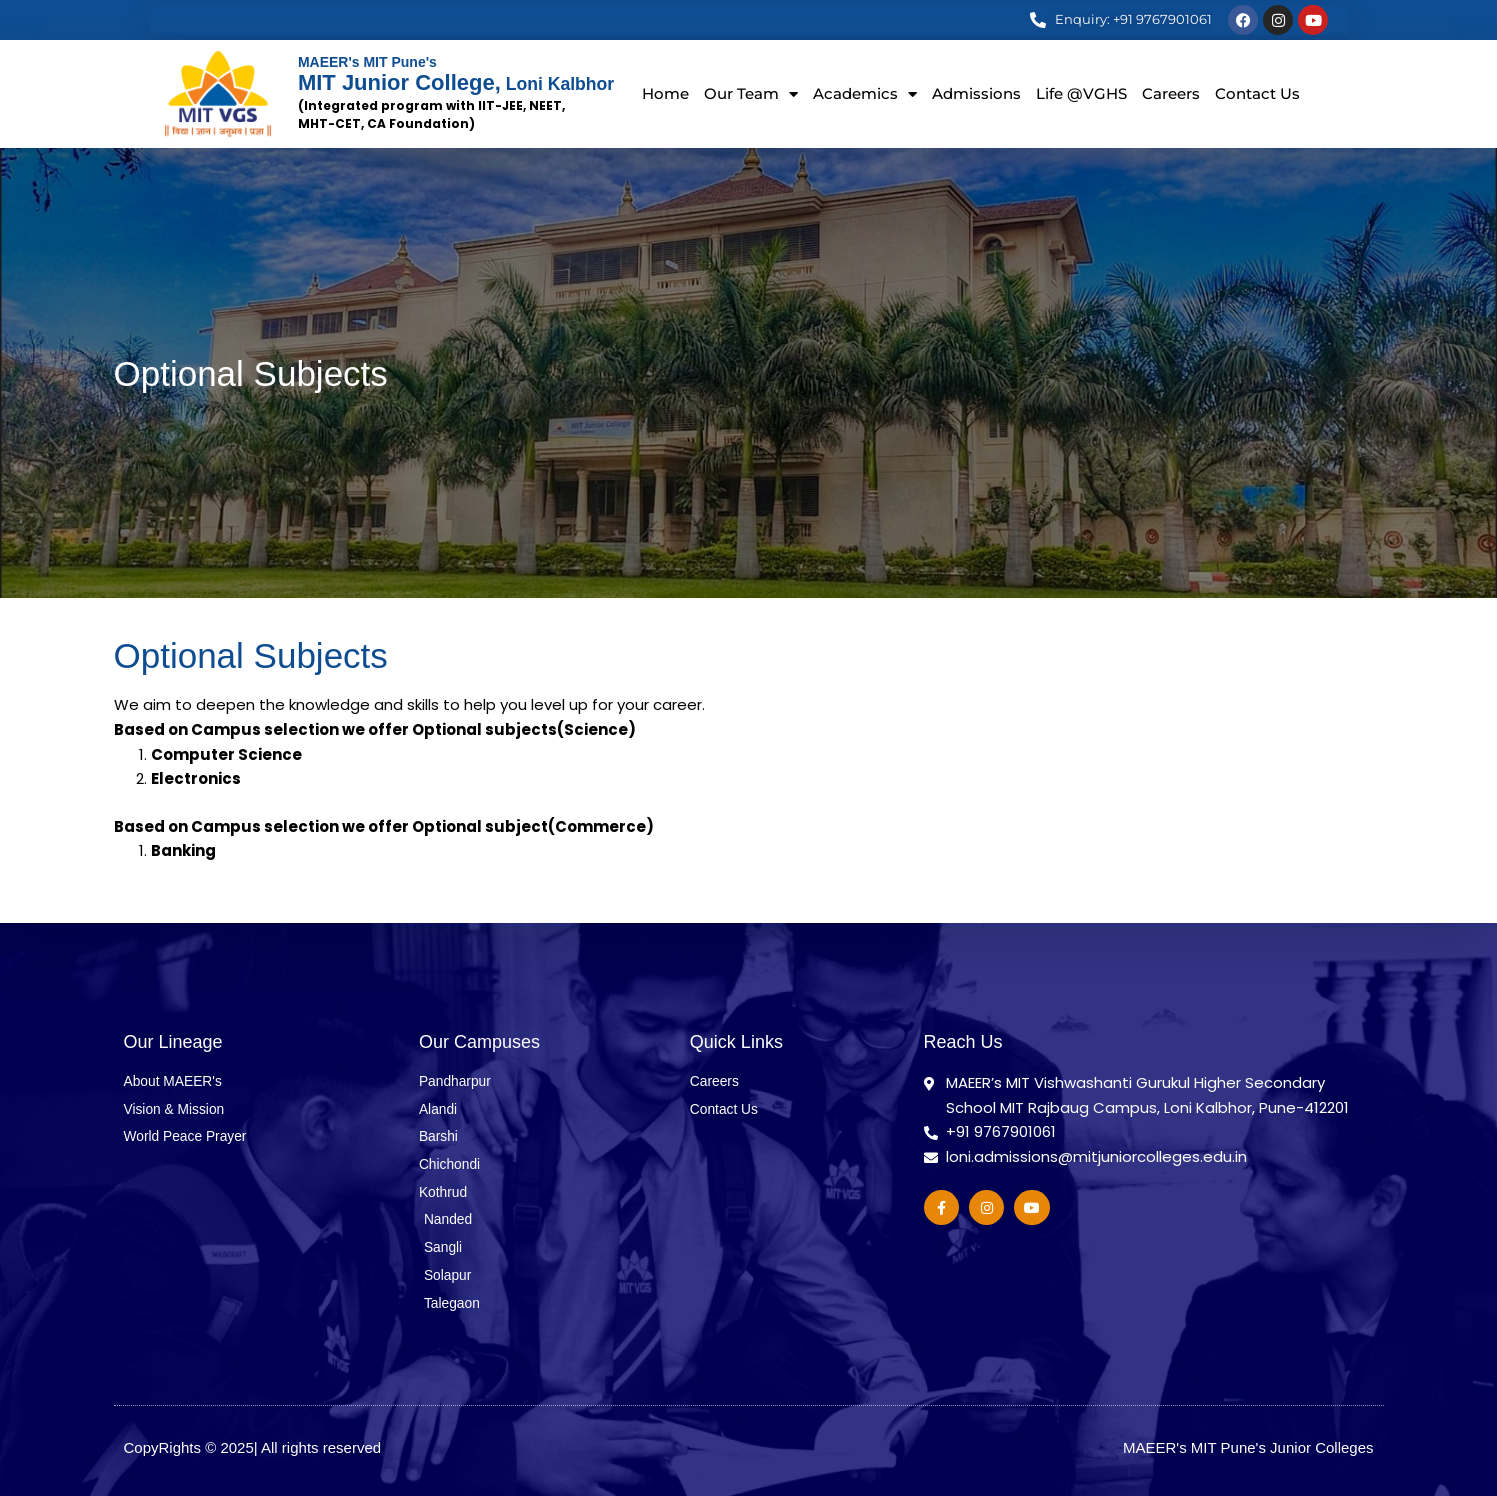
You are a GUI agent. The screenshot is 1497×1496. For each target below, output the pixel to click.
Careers (1171, 93)
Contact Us (1257, 93)
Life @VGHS (1081, 93)
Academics (865, 94)
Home (665, 93)
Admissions (976, 93)
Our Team (751, 94)
